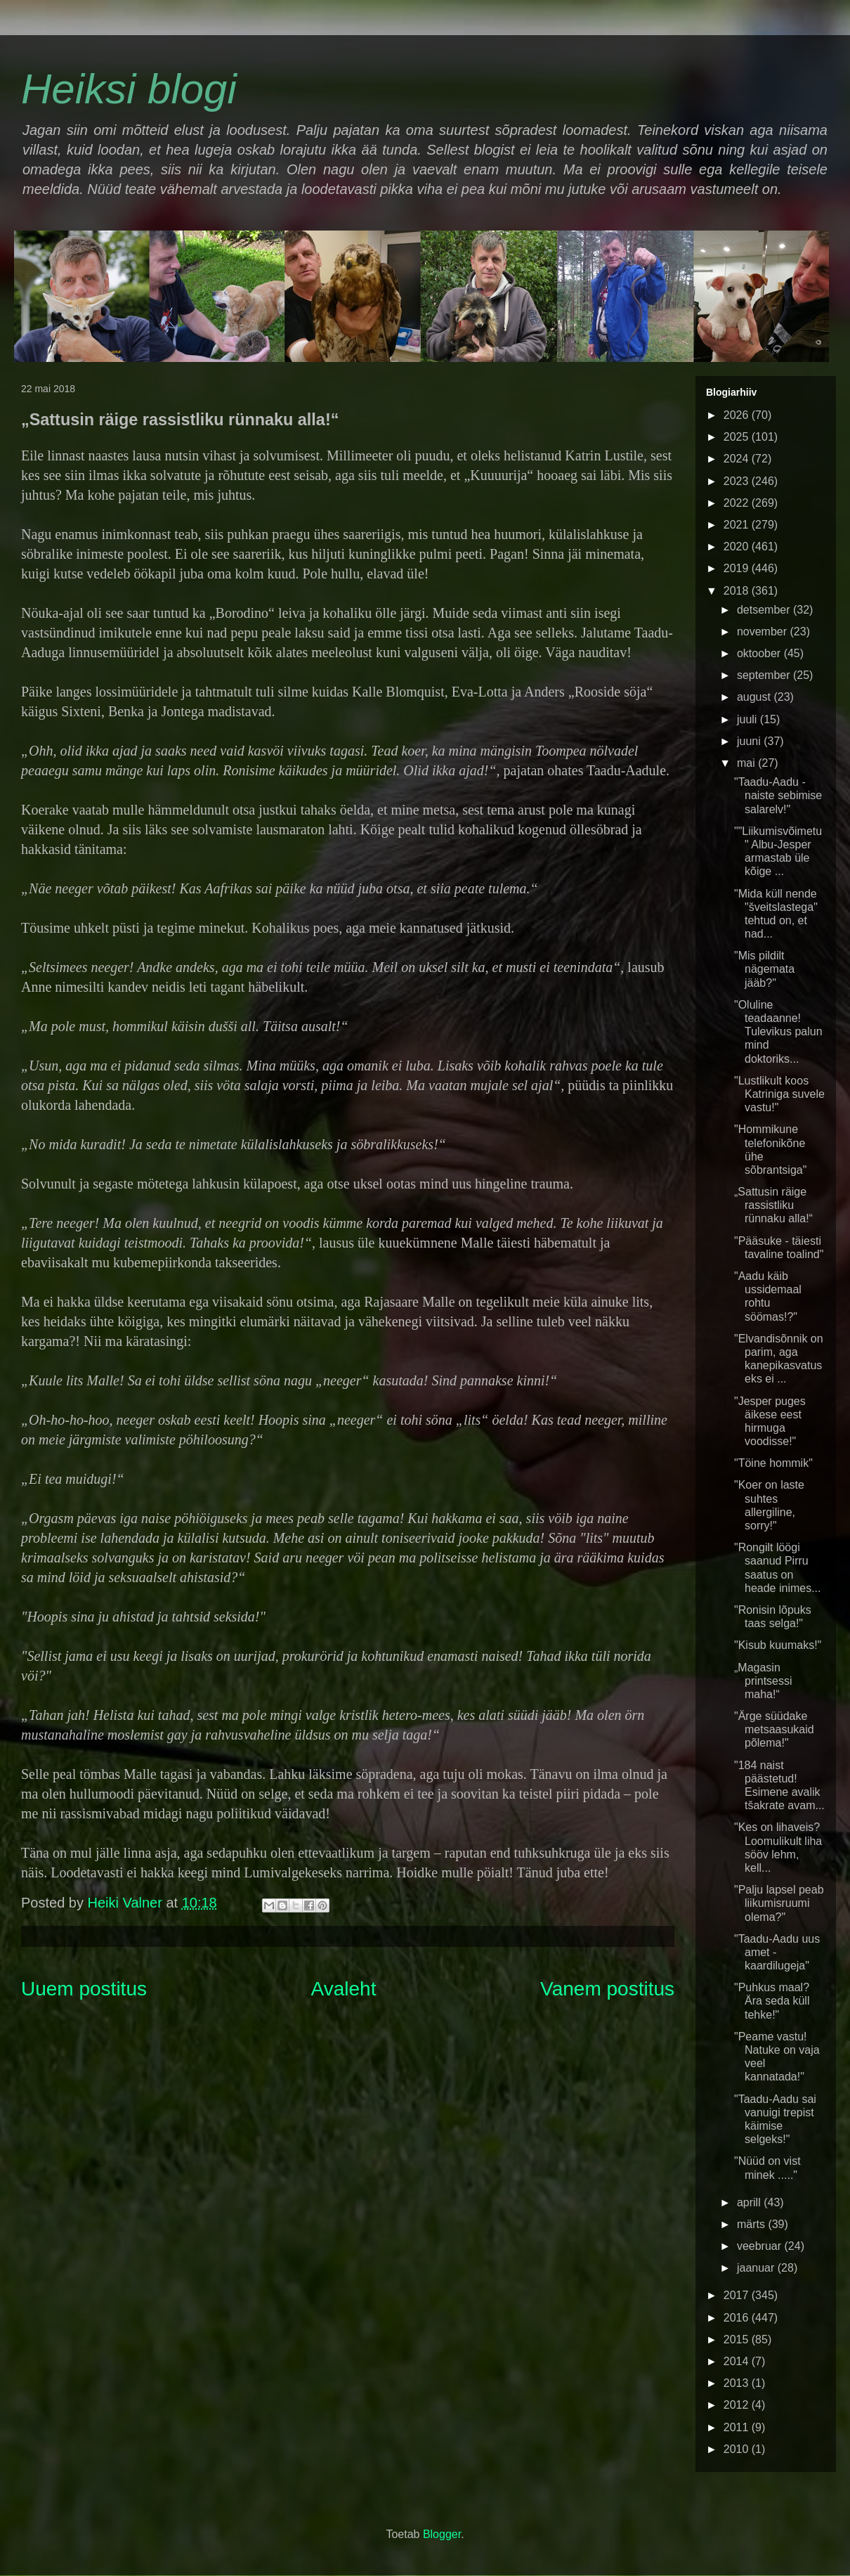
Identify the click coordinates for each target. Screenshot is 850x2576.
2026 (738, 415)
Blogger (442, 2534)
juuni (750, 741)
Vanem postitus (607, 1989)
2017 (738, 2295)
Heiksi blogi (129, 88)
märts (752, 2224)
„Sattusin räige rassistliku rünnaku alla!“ (773, 1205)
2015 (738, 2339)
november (763, 631)
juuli (748, 719)
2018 (738, 591)
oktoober (760, 653)
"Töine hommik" (773, 1463)
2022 (738, 503)
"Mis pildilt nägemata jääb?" (764, 969)
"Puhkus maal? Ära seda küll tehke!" (772, 2000)
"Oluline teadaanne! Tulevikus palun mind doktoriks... (778, 1032)
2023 (738, 481)
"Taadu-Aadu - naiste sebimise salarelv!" (778, 795)
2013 (738, 2383)
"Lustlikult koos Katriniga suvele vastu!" (779, 1094)
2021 (738, 525)
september (765, 675)
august (755, 697)
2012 (738, 2405)
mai (747, 763)
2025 (738, 437)
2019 (738, 568)
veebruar (761, 2246)
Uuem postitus (84, 1989)
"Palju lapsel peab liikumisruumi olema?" (779, 1903)
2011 (738, 2427)
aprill (750, 2202)
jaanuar (757, 2268)
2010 (738, 2449)
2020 (738, 546)
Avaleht (344, 1989)
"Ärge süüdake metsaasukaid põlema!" (774, 1729)
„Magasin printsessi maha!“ (763, 1681)
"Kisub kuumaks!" (777, 1645)
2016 (738, 2318)
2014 (738, 2361)
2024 (738, 459)
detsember (765, 610)
